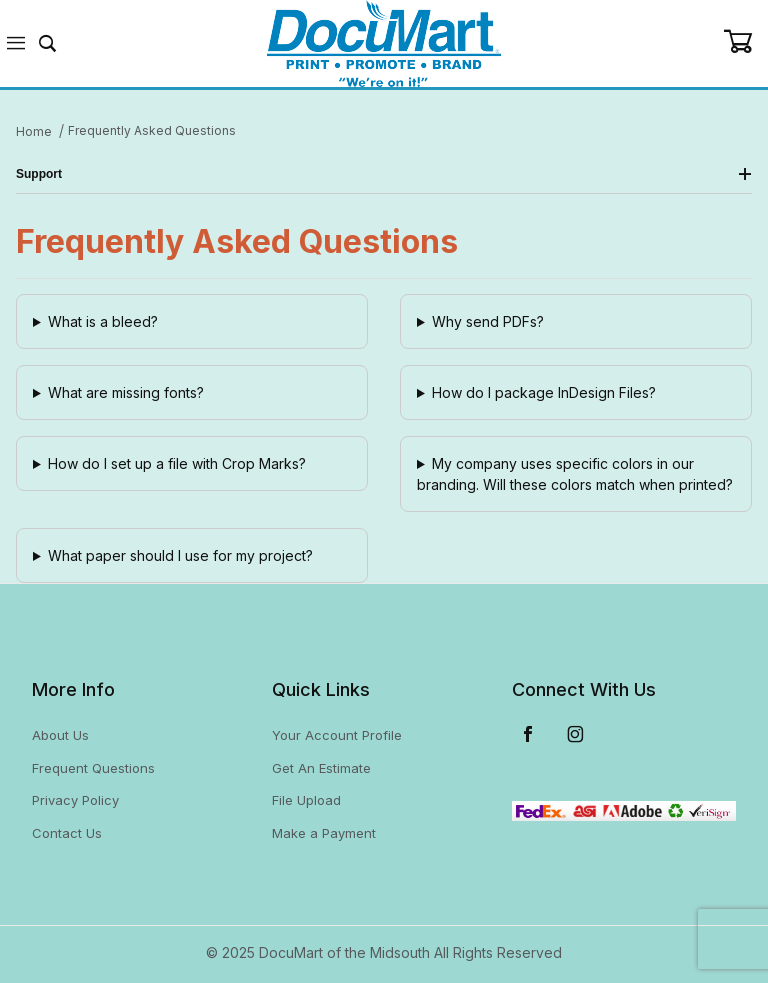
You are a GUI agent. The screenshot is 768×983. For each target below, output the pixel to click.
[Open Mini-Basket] (745, 42)
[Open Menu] (16, 43)
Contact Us (67, 833)
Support (384, 174)
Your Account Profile (337, 735)
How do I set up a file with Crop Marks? (177, 463)
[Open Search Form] (48, 43)
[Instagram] (575, 734)
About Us (60, 735)
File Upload (306, 800)
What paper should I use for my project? (180, 555)
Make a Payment (324, 833)
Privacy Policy (75, 800)
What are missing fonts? (126, 392)
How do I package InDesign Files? (544, 392)
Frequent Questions (93, 768)
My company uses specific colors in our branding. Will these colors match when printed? (575, 474)
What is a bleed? (103, 321)
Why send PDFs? (488, 321)
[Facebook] (528, 734)
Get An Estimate (321, 768)
